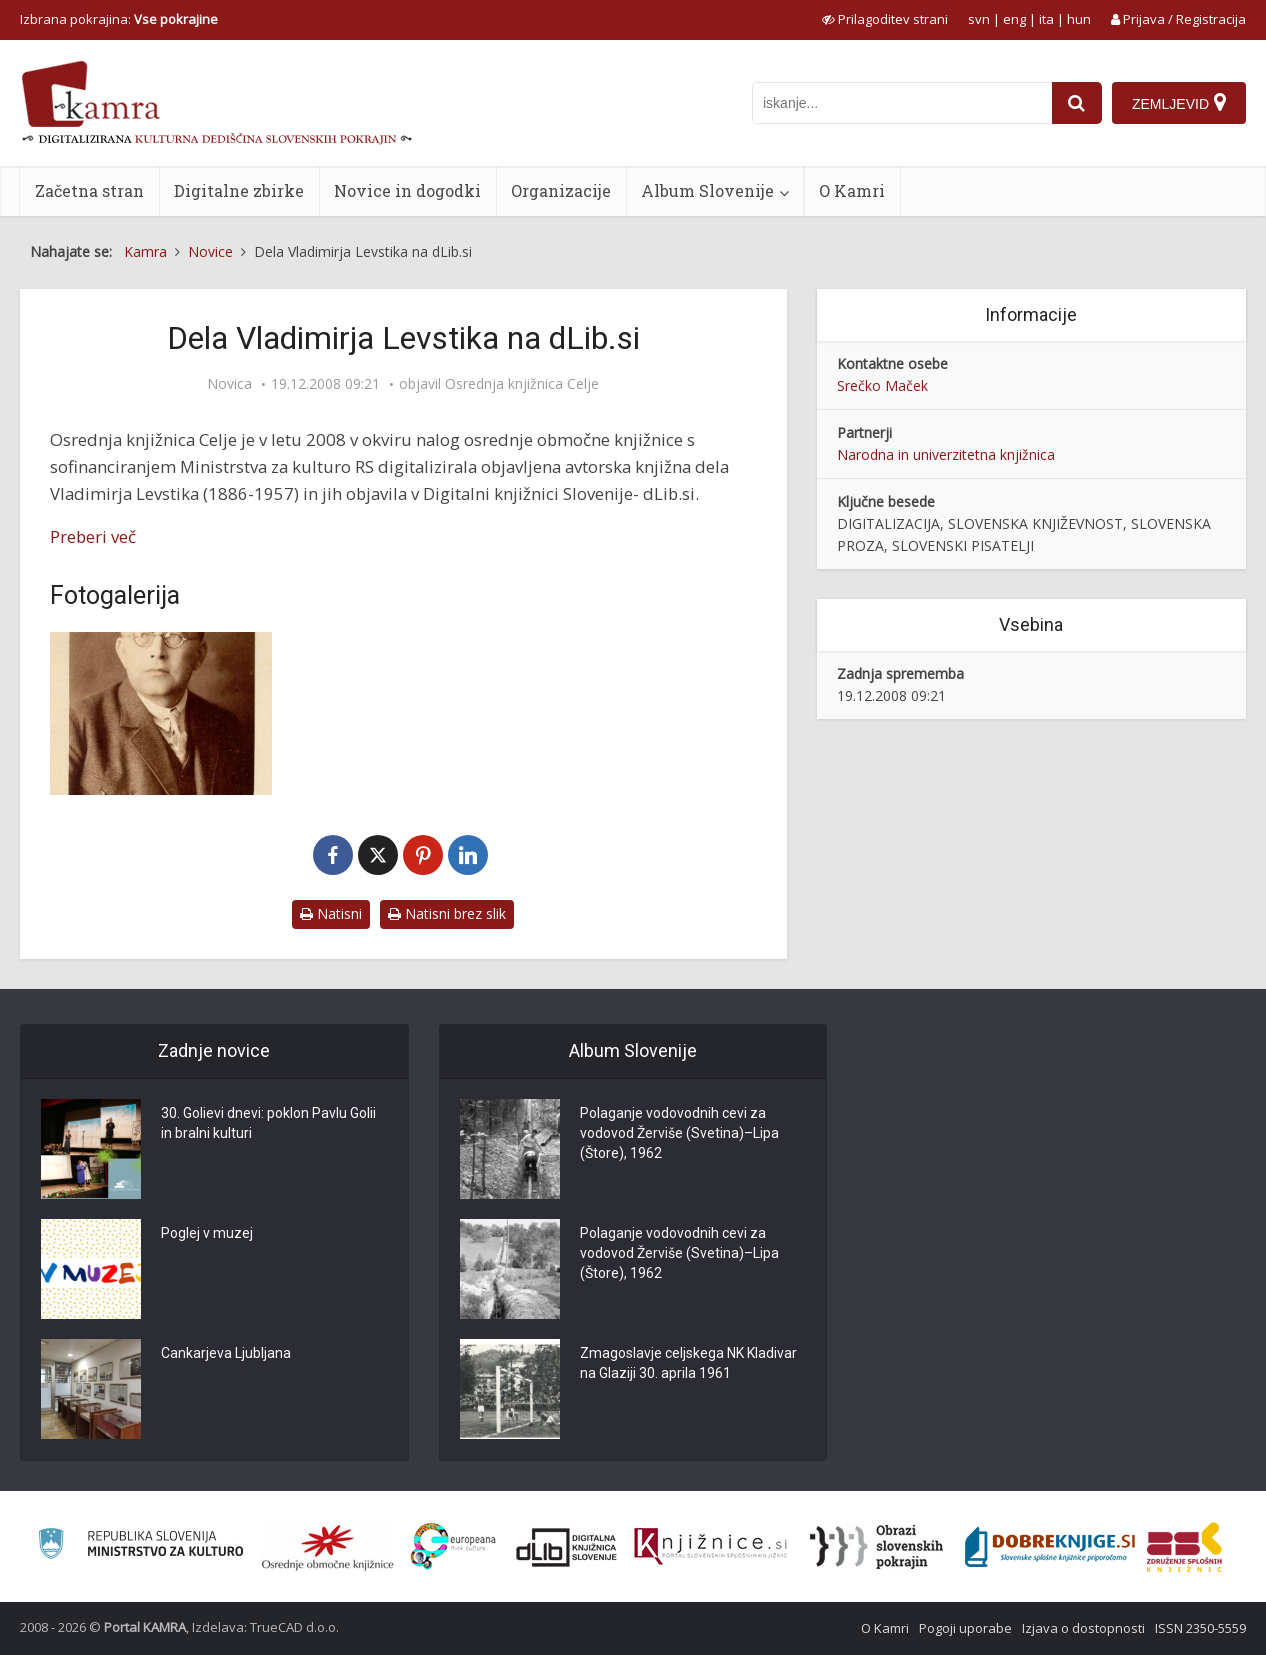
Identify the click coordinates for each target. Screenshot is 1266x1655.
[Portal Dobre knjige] (1050, 1547)
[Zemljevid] (1179, 103)
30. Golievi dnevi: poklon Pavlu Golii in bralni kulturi (268, 1124)
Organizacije (561, 190)
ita (1046, 19)
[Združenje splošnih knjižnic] (1184, 1547)
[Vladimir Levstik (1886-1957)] (161, 713)
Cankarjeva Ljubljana (226, 1354)
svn (979, 19)
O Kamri (852, 190)
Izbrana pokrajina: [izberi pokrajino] (119, 19)
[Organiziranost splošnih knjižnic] (328, 1547)
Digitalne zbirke (239, 190)
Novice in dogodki (407, 190)
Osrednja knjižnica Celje (522, 384)
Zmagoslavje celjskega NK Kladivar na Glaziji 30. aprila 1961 (688, 1364)
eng (1014, 19)
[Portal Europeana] (453, 1546)
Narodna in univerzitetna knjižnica (946, 454)
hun (1079, 19)
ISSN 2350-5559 (1200, 1628)
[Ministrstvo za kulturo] (140, 1546)
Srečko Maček (882, 385)
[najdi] (1077, 103)
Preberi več (93, 536)
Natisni (331, 913)
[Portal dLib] (567, 1547)
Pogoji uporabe (965, 1628)
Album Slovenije (707, 190)
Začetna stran (89, 190)
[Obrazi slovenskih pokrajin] (876, 1547)
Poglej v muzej (207, 1234)
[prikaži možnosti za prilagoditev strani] (885, 19)
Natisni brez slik (447, 913)
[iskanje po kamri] (902, 103)
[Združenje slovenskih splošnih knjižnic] (710, 1547)
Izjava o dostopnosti (1083, 1628)
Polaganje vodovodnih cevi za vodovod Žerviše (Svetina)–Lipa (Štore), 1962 (679, 1134)
